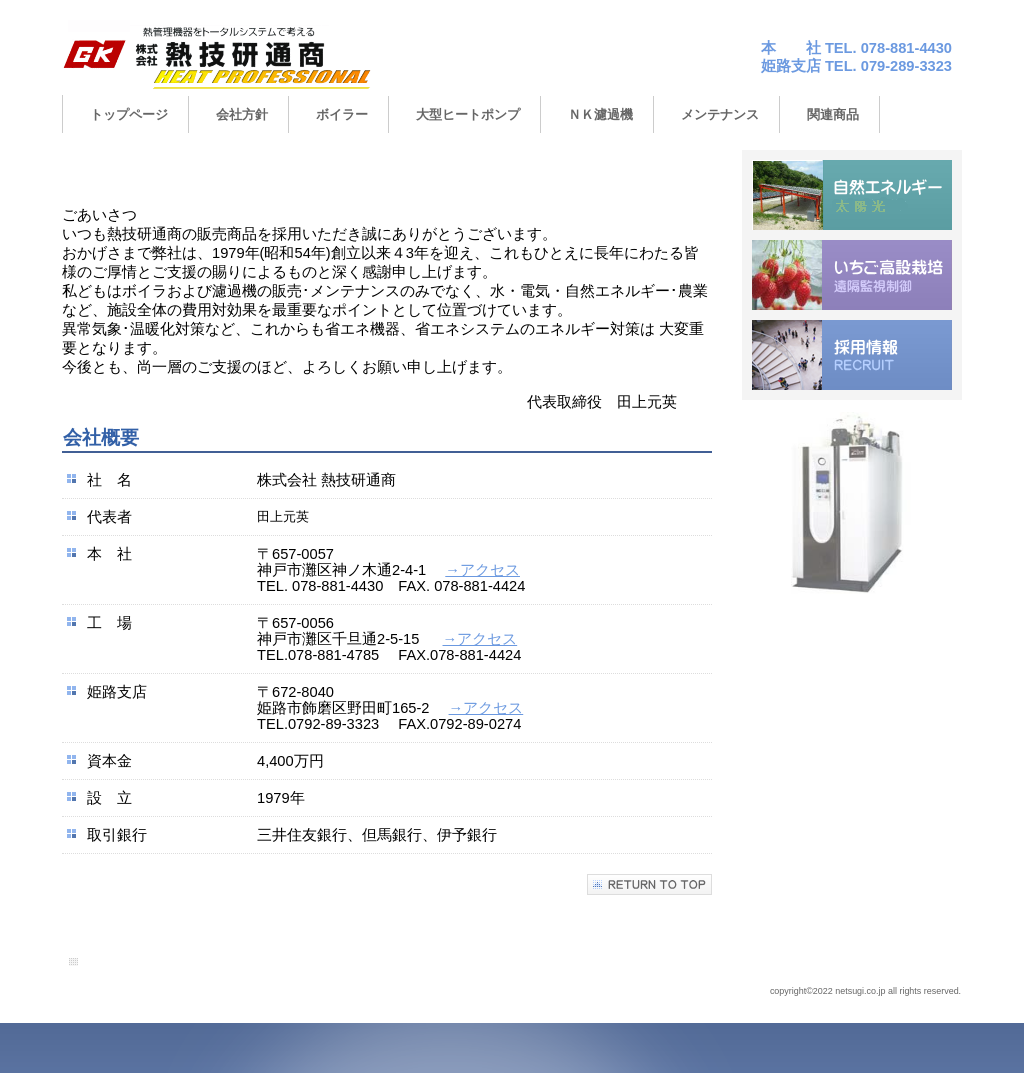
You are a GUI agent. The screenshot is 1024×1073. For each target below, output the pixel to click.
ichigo (852, 275)
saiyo (852, 355)
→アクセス (482, 570)
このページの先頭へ (649, 884)
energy (852, 195)
